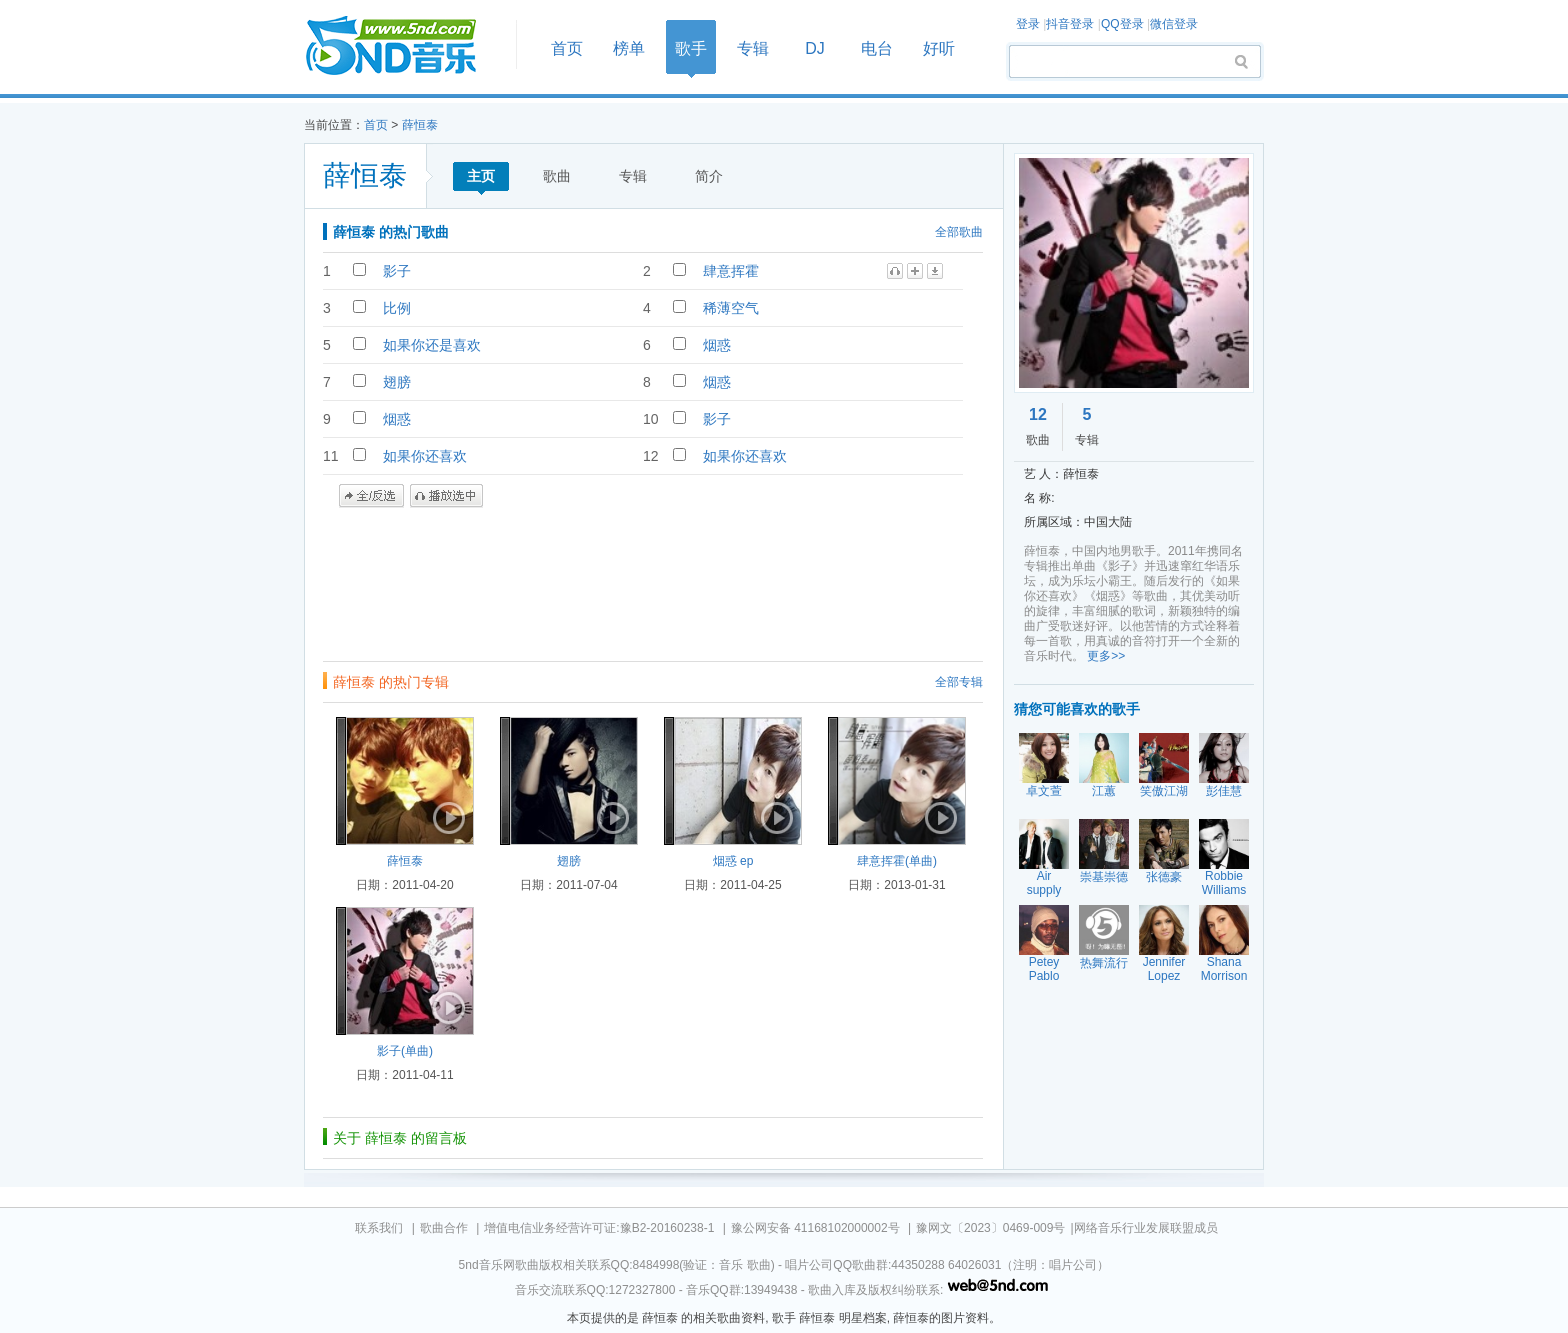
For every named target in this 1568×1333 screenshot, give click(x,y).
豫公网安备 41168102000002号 (815, 1228)
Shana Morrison (1224, 969)
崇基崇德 (1104, 877)
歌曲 (557, 176)
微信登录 (1174, 24)
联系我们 (379, 1228)
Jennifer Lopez (1164, 969)
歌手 (691, 48)
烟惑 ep (733, 861)
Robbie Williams (1224, 883)
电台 (877, 48)
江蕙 (1104, 791)
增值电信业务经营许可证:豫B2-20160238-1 (599, 1228)
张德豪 (1164, 877)
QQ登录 (1122, 24)
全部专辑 (959, 682)
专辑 (753, 48)
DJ (815, 48)
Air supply (1044, 883)
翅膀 (397, 382)
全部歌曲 (959, 232)
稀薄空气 (731, 308)
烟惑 (717, 345)
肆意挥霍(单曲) (897, 861)
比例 (397, 308)
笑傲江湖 (1164, 791)
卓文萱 (1044, 791)
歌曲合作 (444, 1228)
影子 (397, 271)
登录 (1028, 24)
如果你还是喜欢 (432, 345)
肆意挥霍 (731, 271)
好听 (939, 48)
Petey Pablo (1044, 969)
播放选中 (446, 496)
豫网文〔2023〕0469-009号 (990, 1228)
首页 (404, 46)
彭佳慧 (1224, 791)
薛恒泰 (420, 125)
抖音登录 (1070, 24)
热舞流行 (1104, 963)
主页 (481, 176)
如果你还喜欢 (425, 456)
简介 (709, 176)
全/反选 (371, 496)
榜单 (629, 48)
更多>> (1106, 656)
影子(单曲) (405, 1051)
